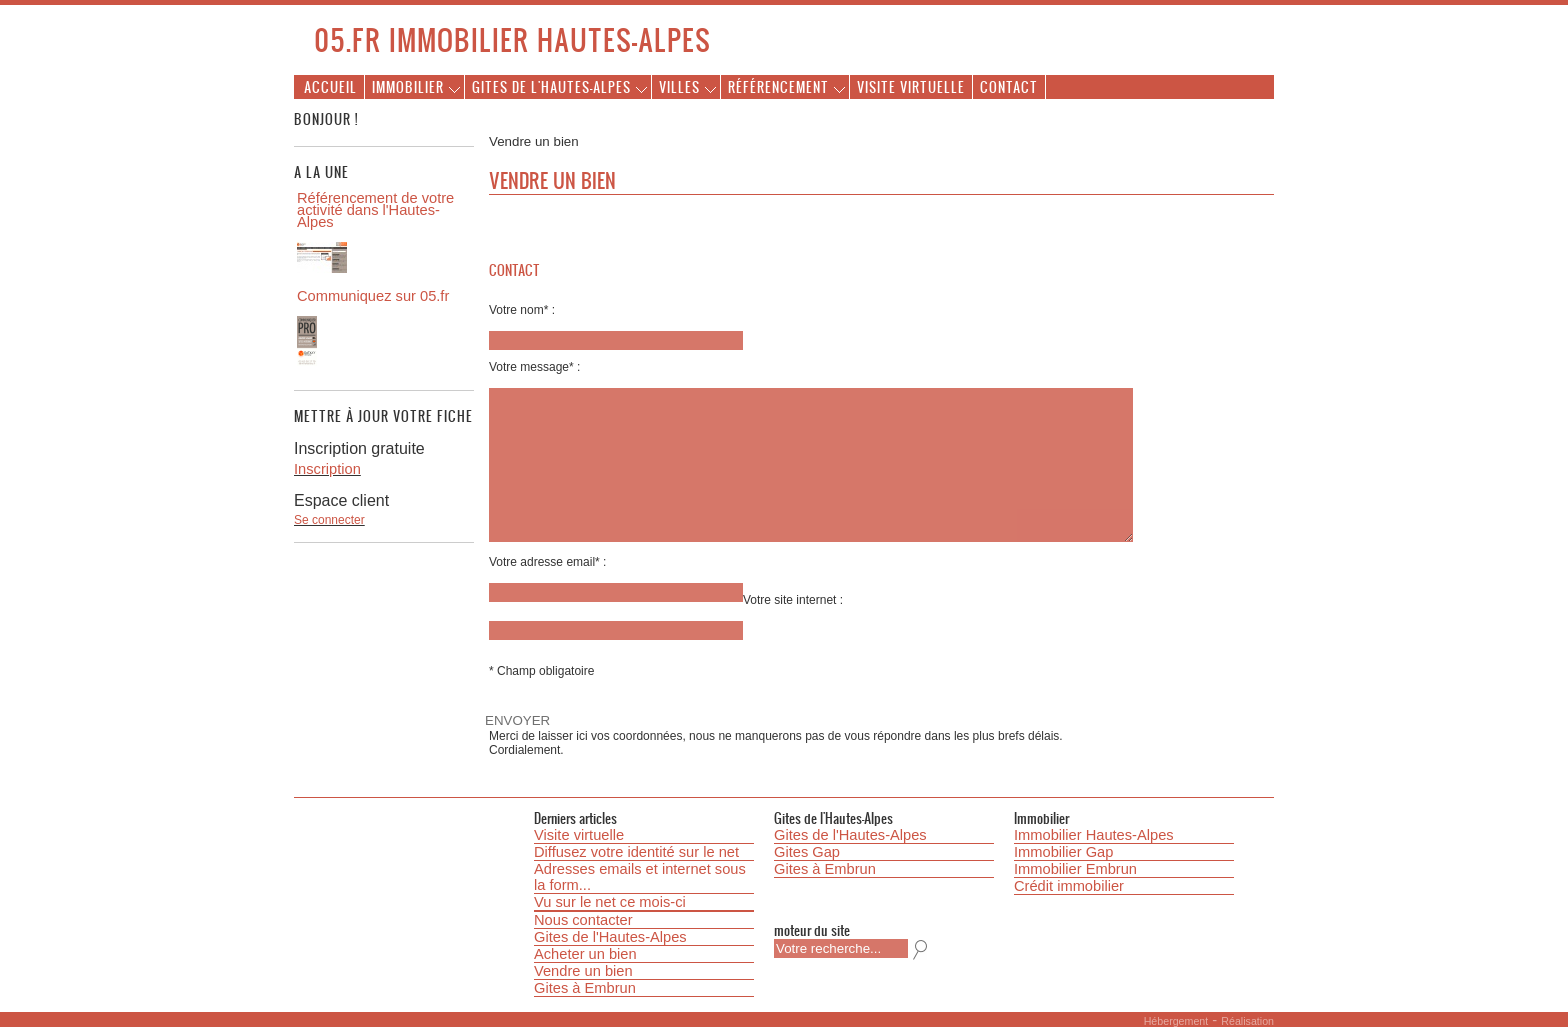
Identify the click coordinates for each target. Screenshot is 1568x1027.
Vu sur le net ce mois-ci (610, 902)
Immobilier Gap (1063, 852)
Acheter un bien (585, 954)
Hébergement (1176, 1021)
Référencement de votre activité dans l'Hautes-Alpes (375, 210)
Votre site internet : (793, 600)
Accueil (330, 86)
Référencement (778, 86)
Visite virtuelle (911, 86)
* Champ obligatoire (541, 671)
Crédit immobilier (1069, 886)
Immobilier (408, 86)
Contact (1009, 86)
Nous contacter (583, 920)
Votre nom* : (522, 310)
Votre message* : (534, 367)
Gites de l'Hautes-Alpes (551, 86)
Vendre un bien (583, 971)
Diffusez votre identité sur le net (636, 852)
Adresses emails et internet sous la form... (640, 877)
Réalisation (1247, 1021)
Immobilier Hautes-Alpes (1094, 835)
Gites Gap (807, 852)
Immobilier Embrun (1075, 869)
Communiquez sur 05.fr (373, 296)
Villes (679, 86)
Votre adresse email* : (547, 562)
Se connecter (329, 520)
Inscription (327, 469)
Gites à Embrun (585, 988)
